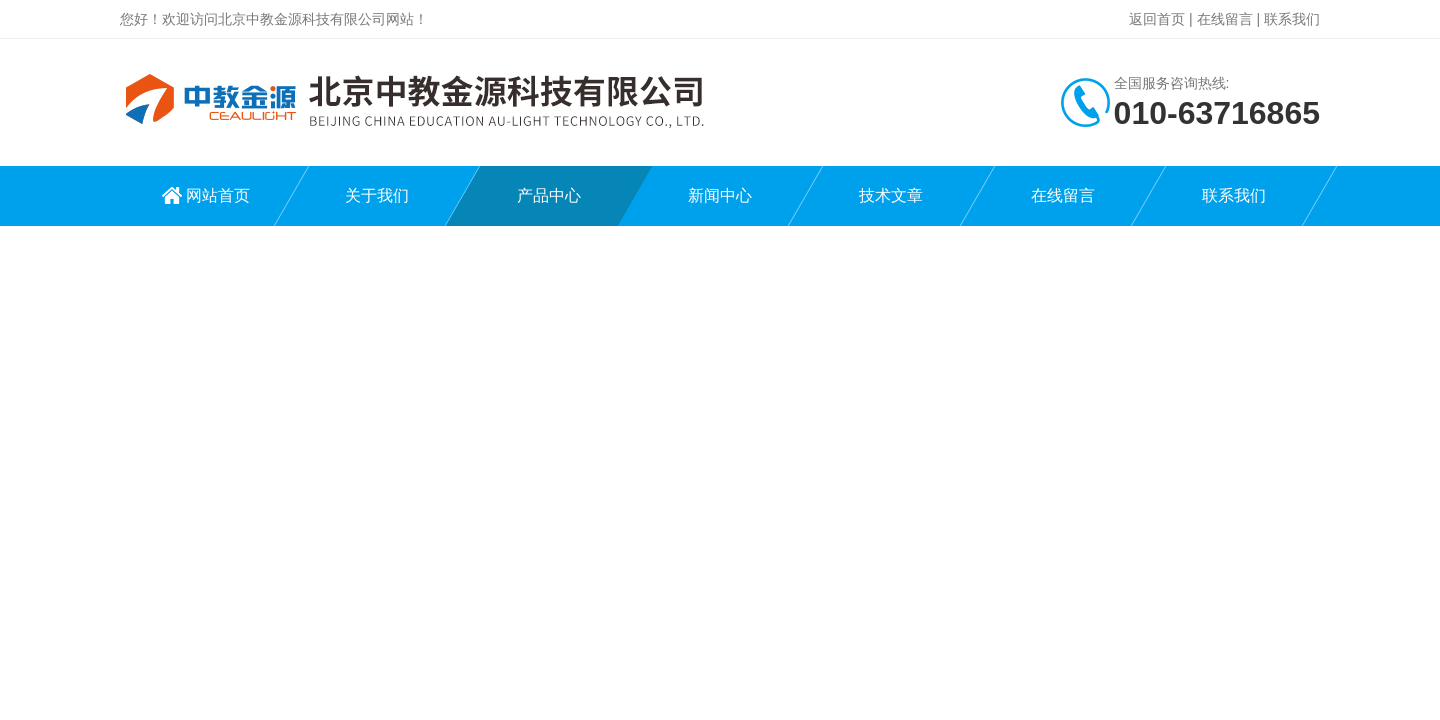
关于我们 (377, 195)
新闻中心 (720, 195)
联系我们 (1292, 19)
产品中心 (549, 195)
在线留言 (1225, 19)
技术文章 (891, 195)
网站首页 (218, 195)
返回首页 (1157, 19)
